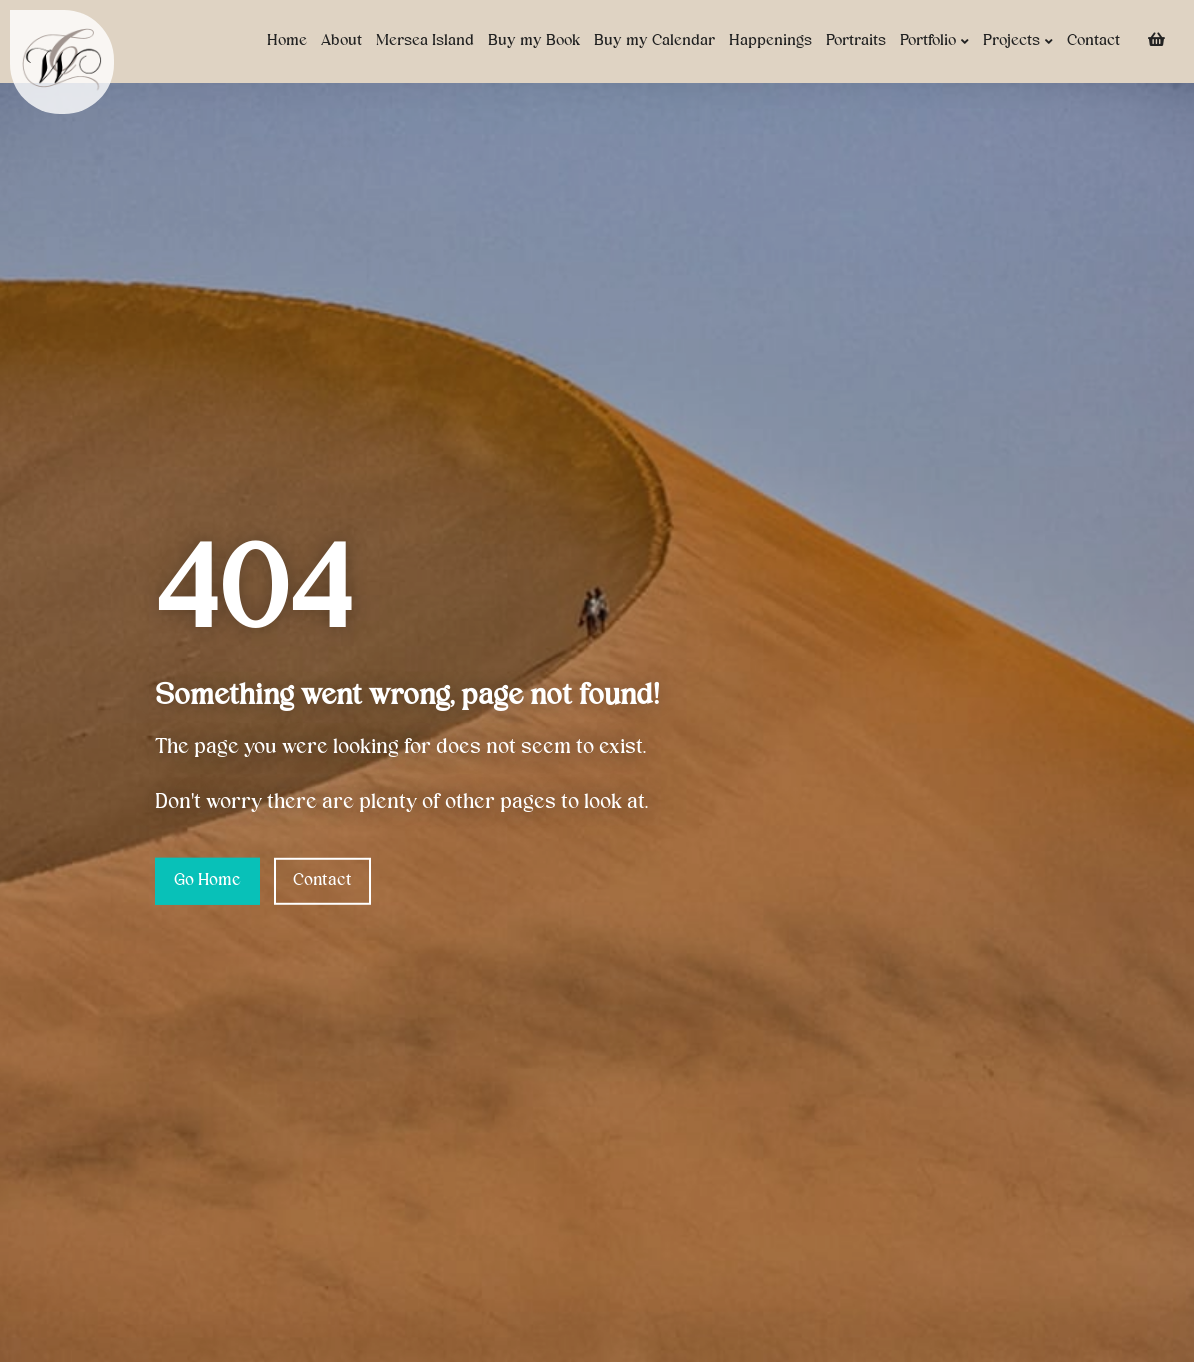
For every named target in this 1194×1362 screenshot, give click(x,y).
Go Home (207, 881)
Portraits (856, 41)
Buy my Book (534, 41)
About (341, 41)
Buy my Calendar (654, 41)
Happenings (770, 41)
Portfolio (934, 41)
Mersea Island (425, 41)
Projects (1018, 41)
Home (287, 41)
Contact (1093, 41)
